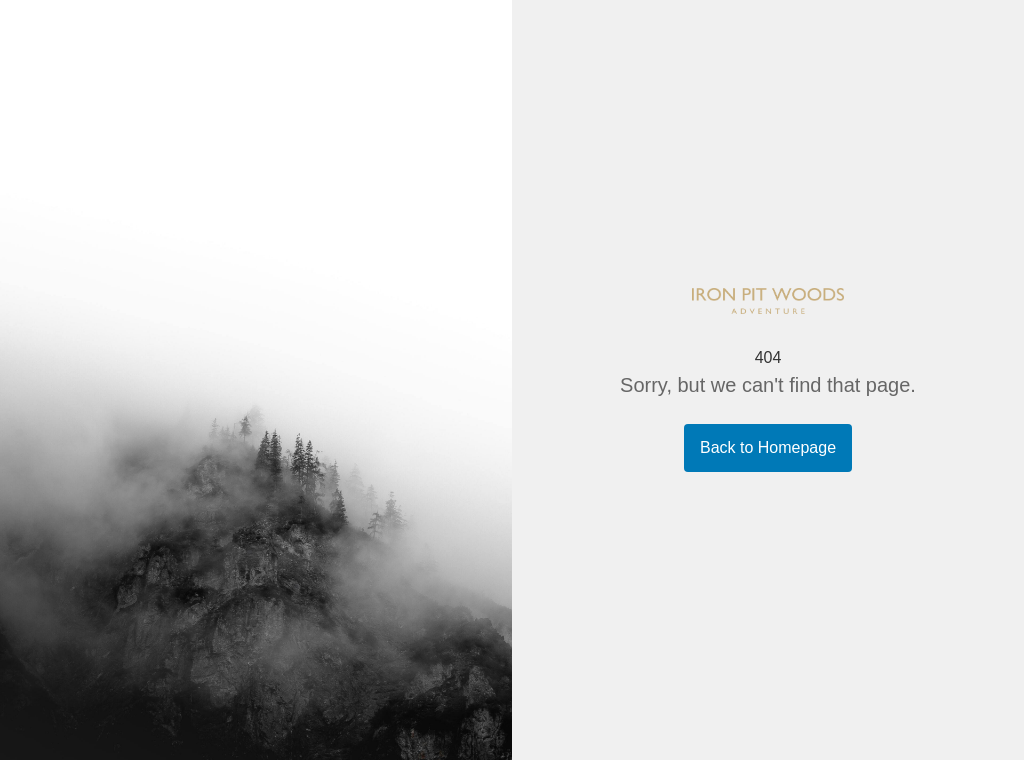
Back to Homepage (768, 447)
